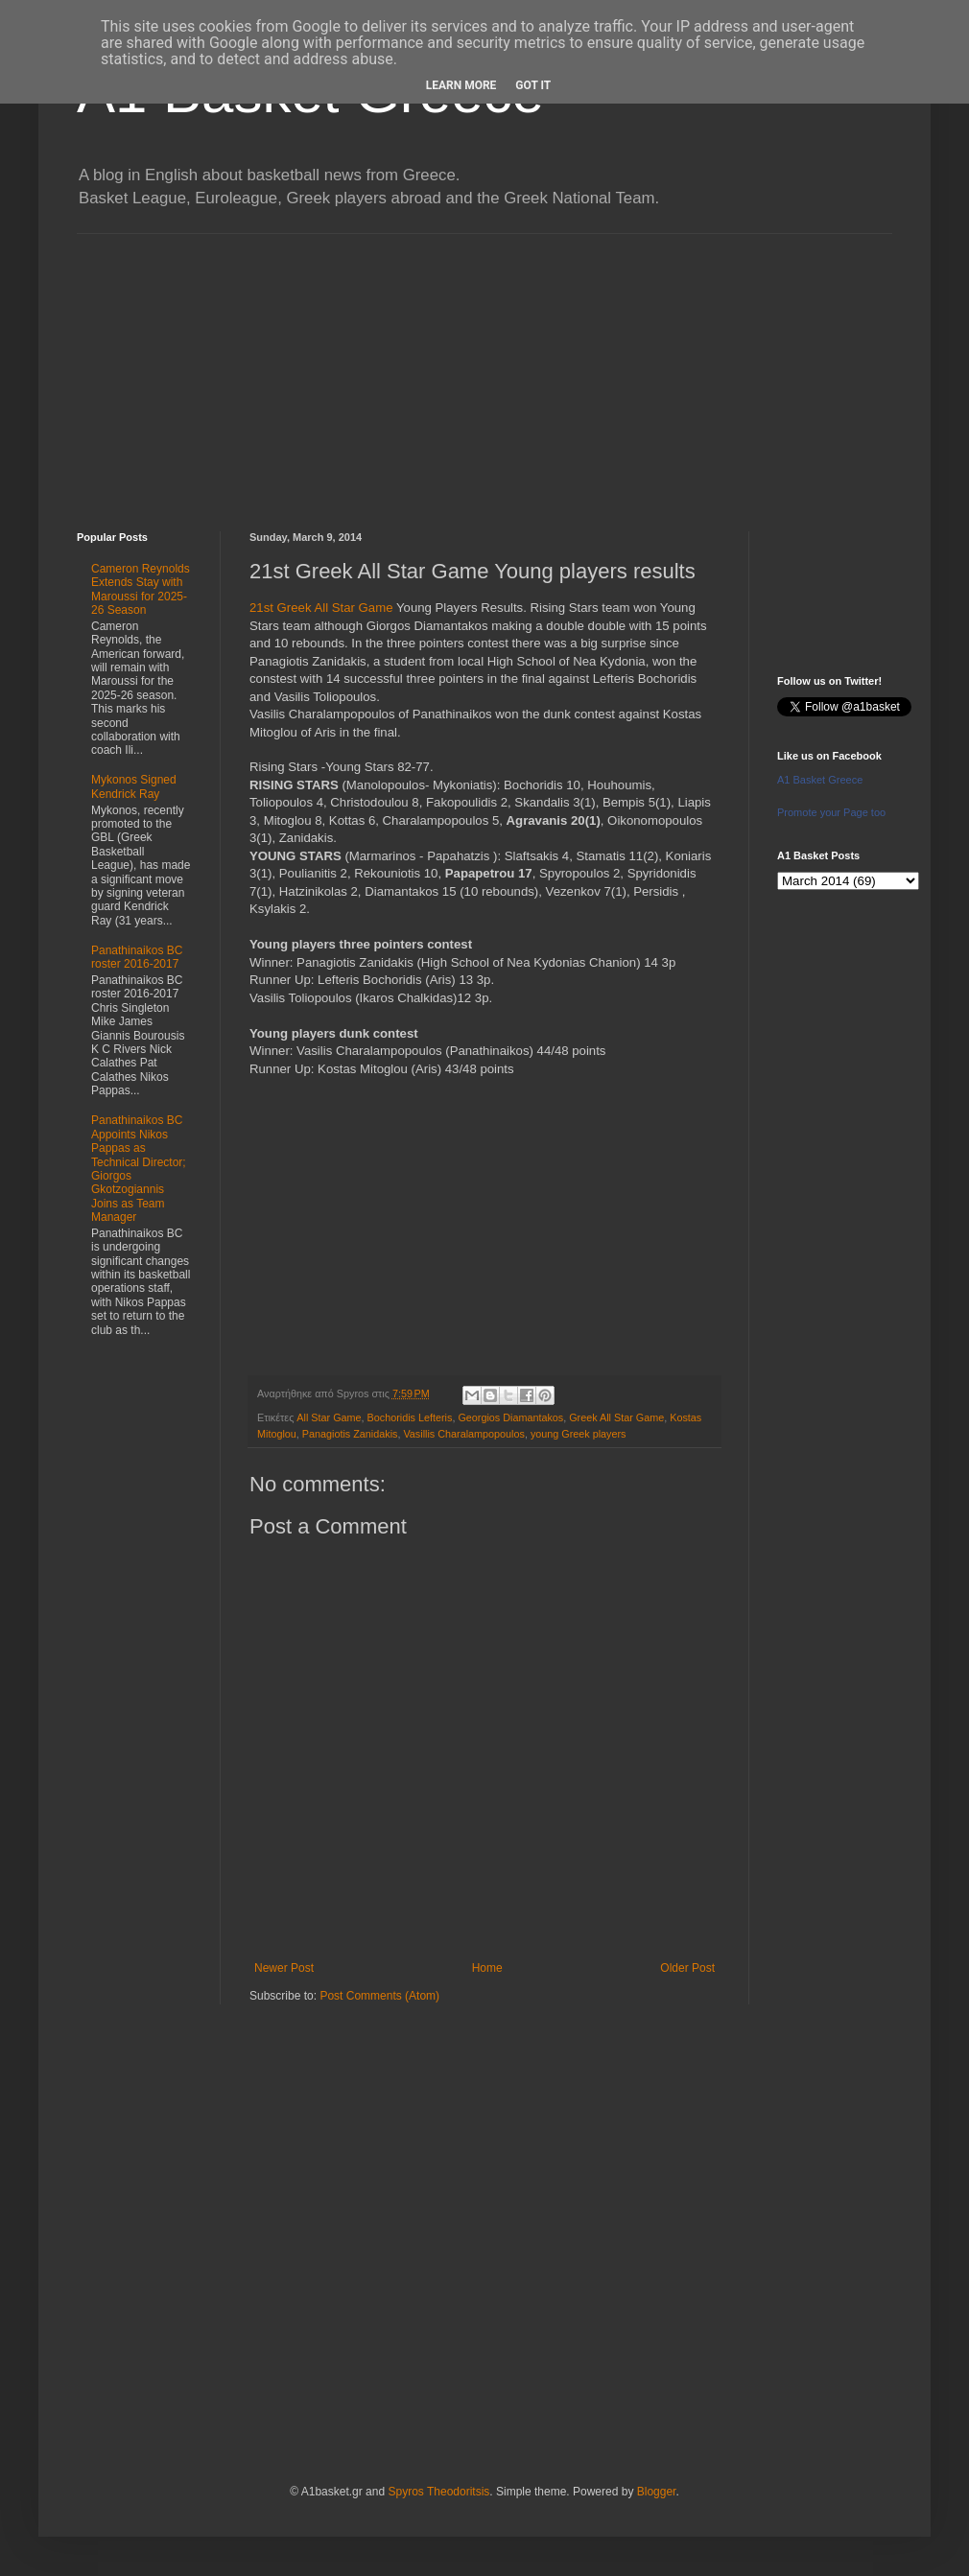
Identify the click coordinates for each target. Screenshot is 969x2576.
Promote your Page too (831, 812)
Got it (533, 85)
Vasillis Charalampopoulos (463, 1434)
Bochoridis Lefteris (410, 1417)
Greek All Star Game (616, 1417)
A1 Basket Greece (820, 779)
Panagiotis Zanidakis (350, 1434)
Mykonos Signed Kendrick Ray (134, 786)
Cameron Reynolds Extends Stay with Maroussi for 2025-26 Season (140, 589)
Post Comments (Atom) (379, 1995)
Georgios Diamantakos (510, 1417)
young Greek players (578, 1434)
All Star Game (328, 1417)
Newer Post (284, 1968)
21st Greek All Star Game (321, 607)
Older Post (687, 1968)
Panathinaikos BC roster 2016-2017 (136, 957)
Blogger (656, 2491)
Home (487, 1968)
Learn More (461, 85)
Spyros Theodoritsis (438, 2491)
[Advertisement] (484, 368)
